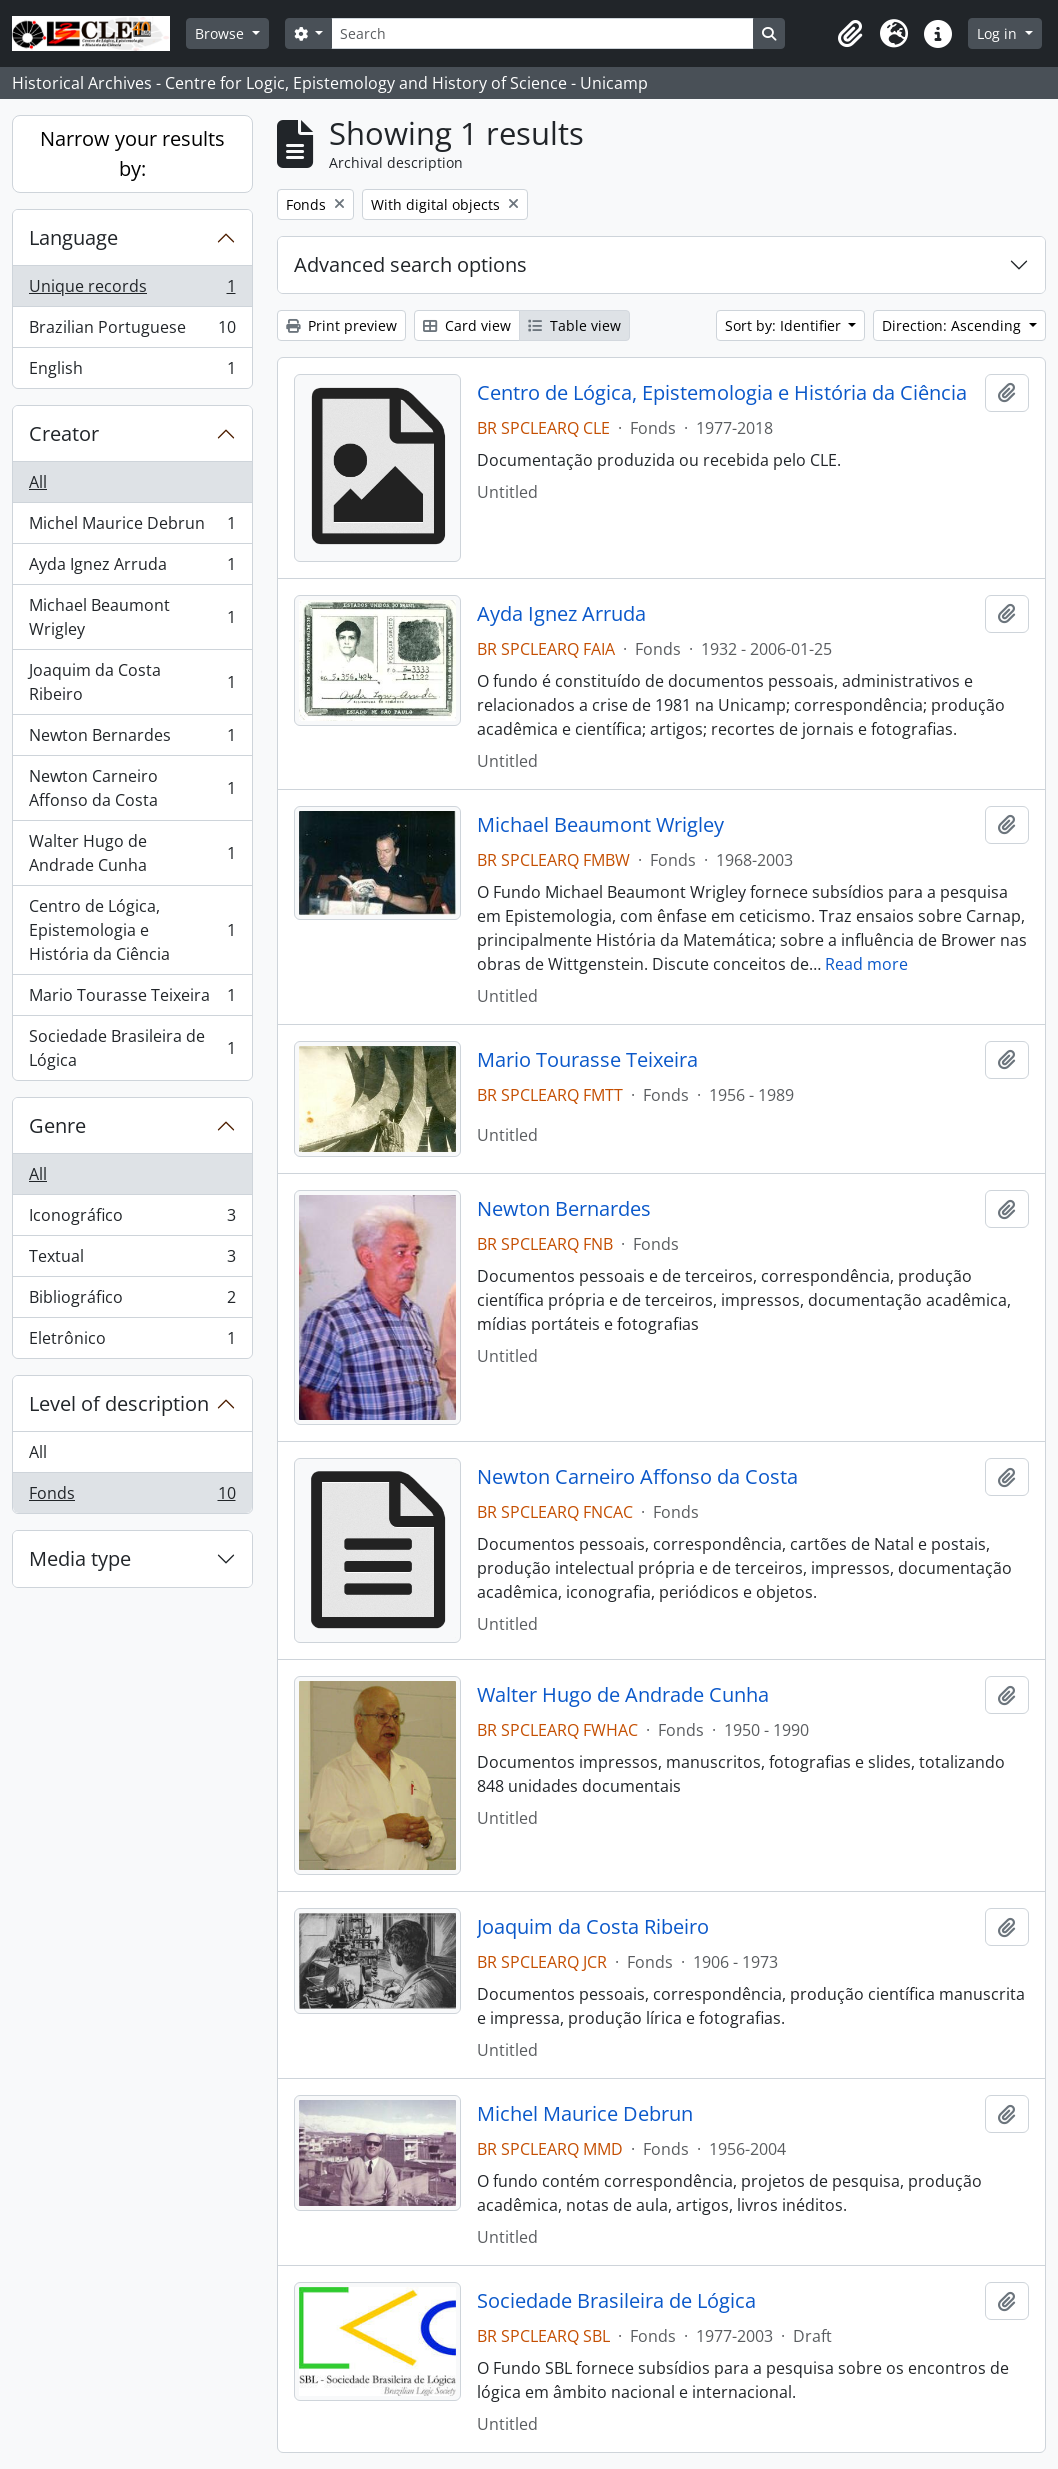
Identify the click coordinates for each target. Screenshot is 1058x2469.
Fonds (132, 1497)
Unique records (132, 290)
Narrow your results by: (132, 153)
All (38, 482)
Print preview (341, 325)
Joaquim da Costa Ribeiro (132, 682)
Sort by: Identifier (785, 325)
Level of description (119, 1403)
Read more (866, 964)
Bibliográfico (132, 1301)
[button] (850, 34)
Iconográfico (132, 1219)
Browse (221, 33)
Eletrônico (132, 1342)
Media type (80, 1558)
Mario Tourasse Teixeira (132, 999)
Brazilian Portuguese (132, 331)
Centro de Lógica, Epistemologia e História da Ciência (132, 930)
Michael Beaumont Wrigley (132, 617)
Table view (574, 325)
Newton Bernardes (132, 739)
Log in (999, 33)
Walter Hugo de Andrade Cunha (132, 853)
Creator (64, 433)
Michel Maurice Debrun (132, 527)
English (132, 372)
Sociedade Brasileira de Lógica (132, 1048)
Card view (467, 325)
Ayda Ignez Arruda (132, 568)
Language (73, 237)
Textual (132, 1260)
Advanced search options (410, 264)
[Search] (542, 33)
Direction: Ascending (953, 325)
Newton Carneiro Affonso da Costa (132, 788)
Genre (57, 1125)
